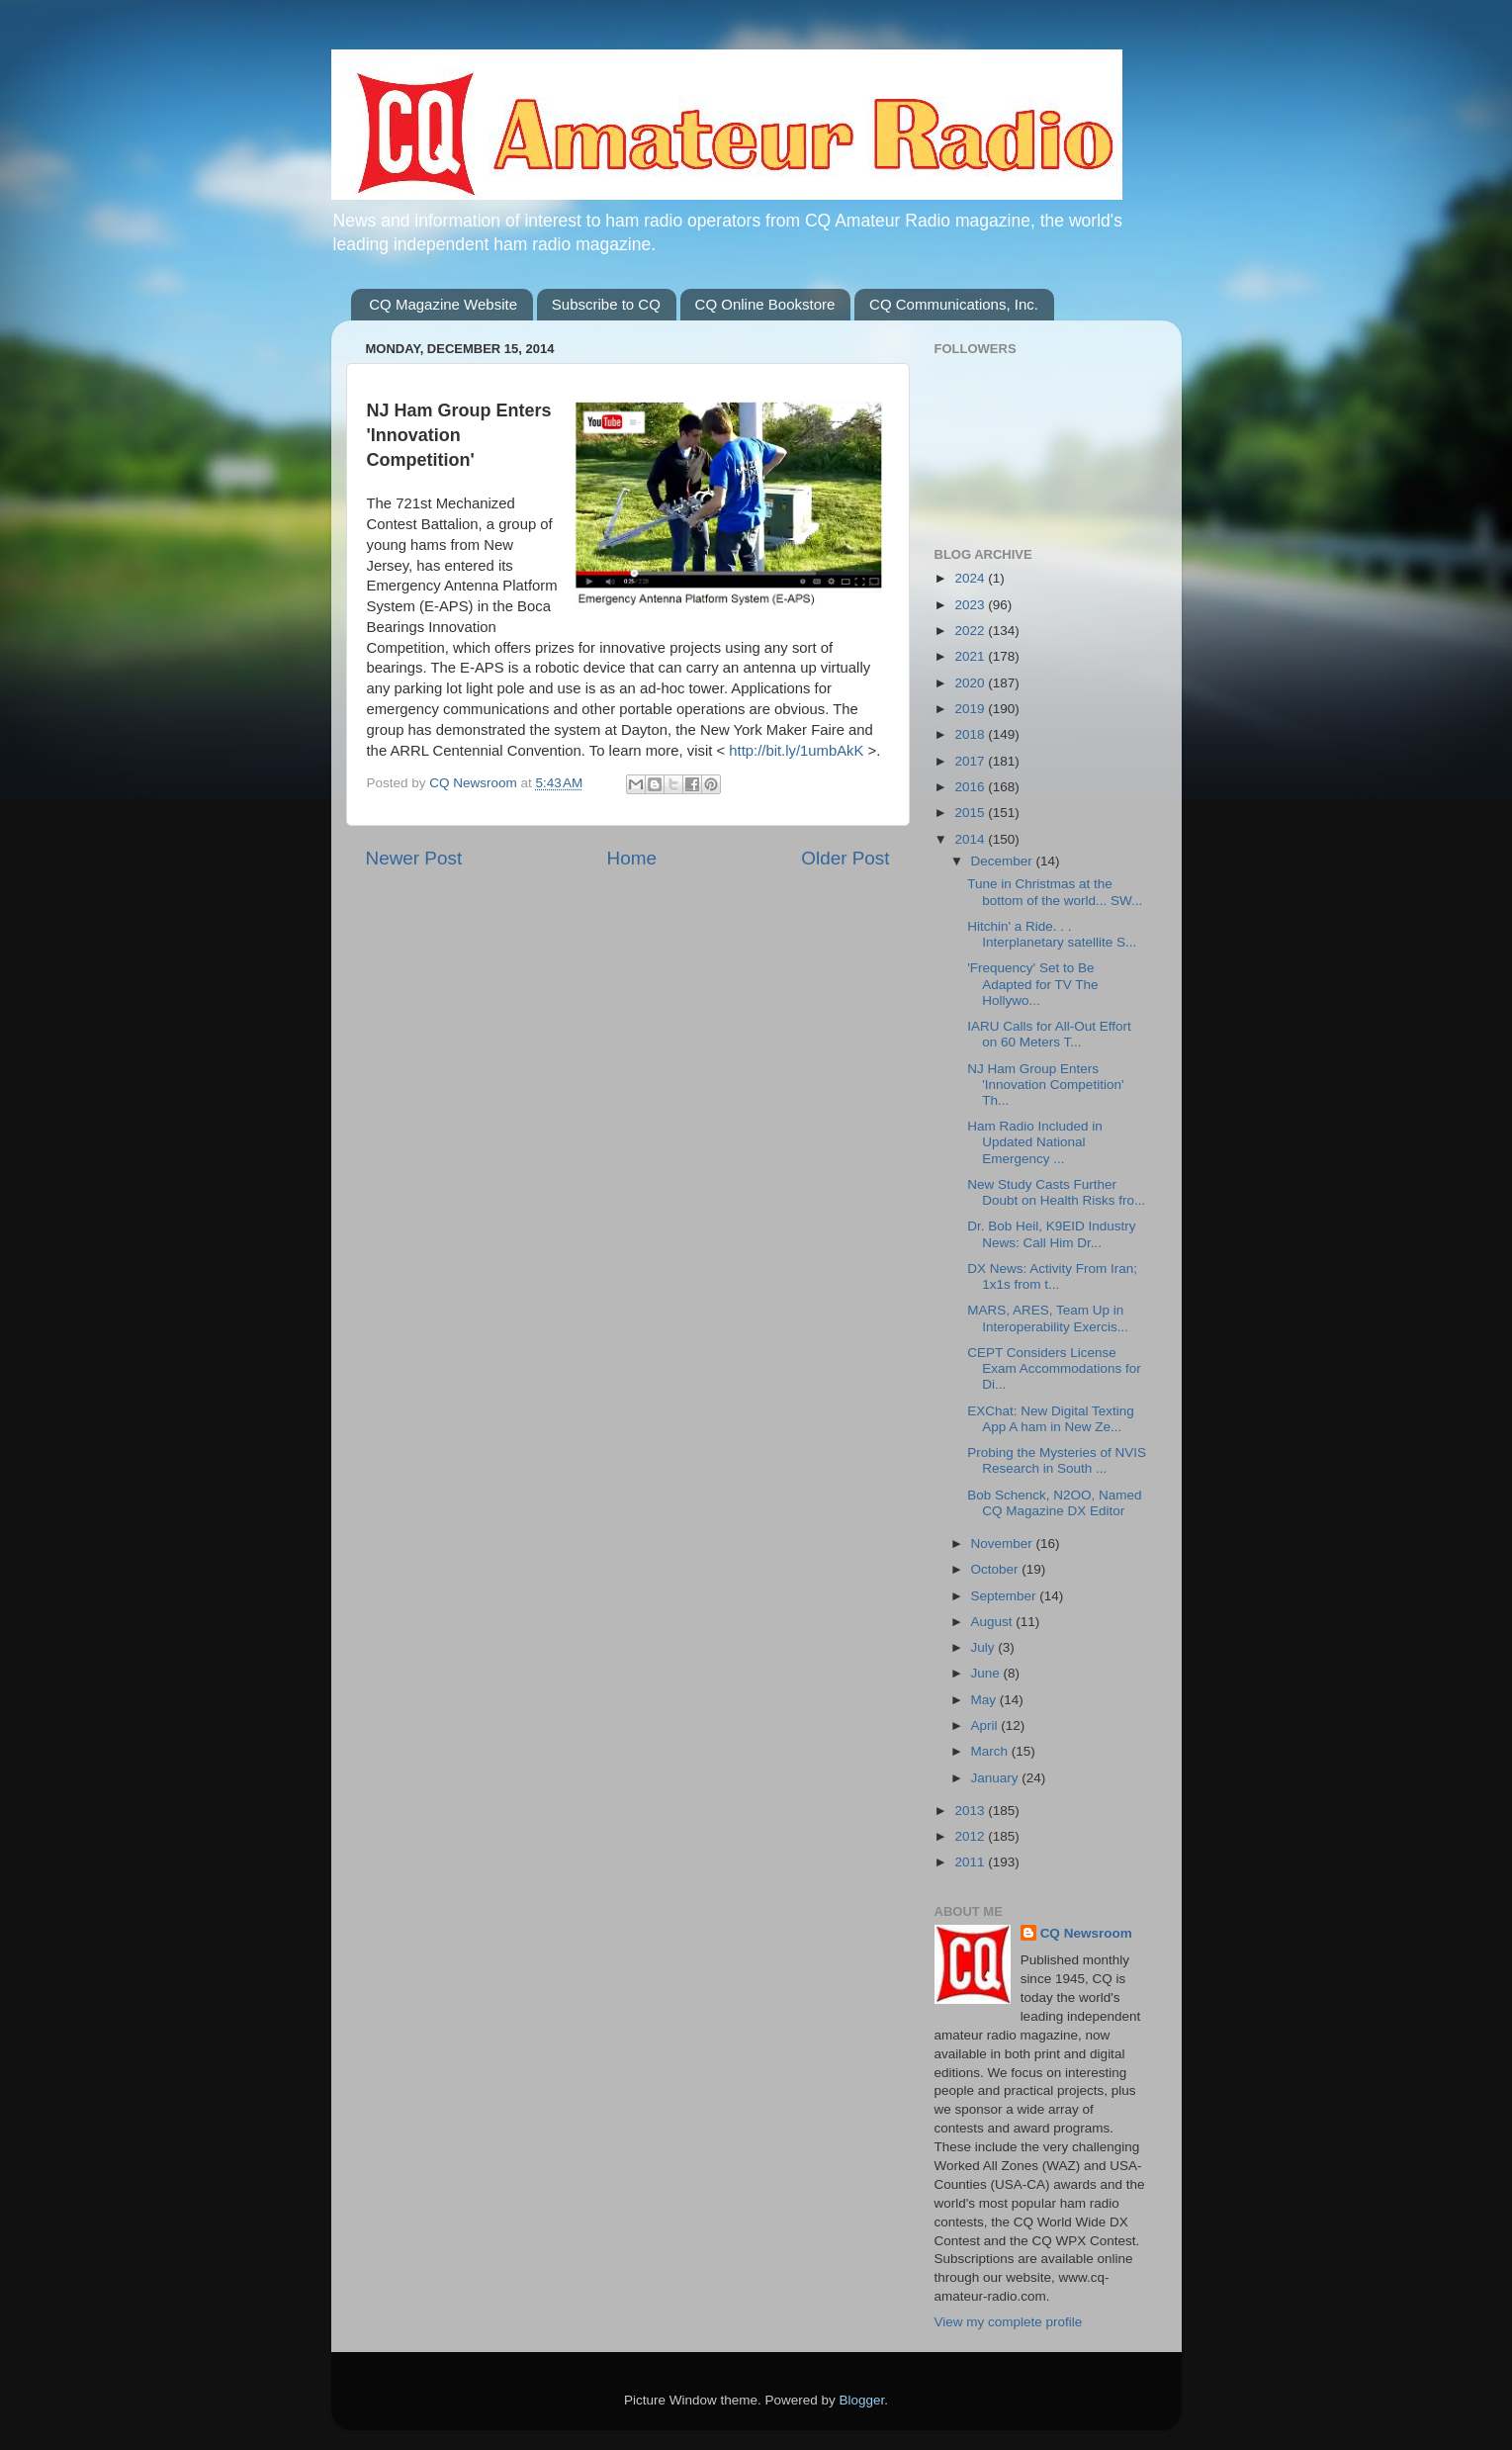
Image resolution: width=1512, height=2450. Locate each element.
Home (632, 858)
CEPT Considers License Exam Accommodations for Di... (1054, 1368)
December (1003, 861)
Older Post (845, 858)
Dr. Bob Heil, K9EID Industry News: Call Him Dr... (1051, 1234)
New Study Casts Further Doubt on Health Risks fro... (1056, 1192)
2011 (971, 1862)
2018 (971, 734)
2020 (971, 683)
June (987, 1673)
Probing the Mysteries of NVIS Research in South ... (1056, 1460)
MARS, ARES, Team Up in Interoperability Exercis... (1047, 1318)
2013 (971, 1810)
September (1005, 1595)
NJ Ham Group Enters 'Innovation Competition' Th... (1045, 1084)
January (997, 1777)
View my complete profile (1008, 2321)
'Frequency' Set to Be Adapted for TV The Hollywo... (1032, 983)
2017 (971, 761)
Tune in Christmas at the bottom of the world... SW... (1054, 891)
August (994, 1621)
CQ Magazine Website (443, 304)
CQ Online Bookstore (765, 304)
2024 (971, 578)
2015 (971, 812)
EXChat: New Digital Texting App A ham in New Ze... (1050, 1419)
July (985, 1647)
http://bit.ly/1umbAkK (796, 751)
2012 (971, 1836)
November (1003, 1543)
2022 (971, 630)
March (991, 1751)
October (997, 1569)
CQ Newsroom (1086, 1933)
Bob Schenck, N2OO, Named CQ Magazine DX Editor (1054, 1503)
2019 (971, 708)
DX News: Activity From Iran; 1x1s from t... (1052, 1276)
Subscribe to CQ (606, 304)
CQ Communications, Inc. (953, 304)
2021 (971, 656)
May (985, 1699)
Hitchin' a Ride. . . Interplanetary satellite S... (1051, 934)
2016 (971, 786)
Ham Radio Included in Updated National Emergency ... (1035, 1142)
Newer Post (414, 858)
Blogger (862, 2400)
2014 (971, 839)
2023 (971, 604)
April (986, 1725)
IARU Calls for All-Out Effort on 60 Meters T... (1049, 1034)
